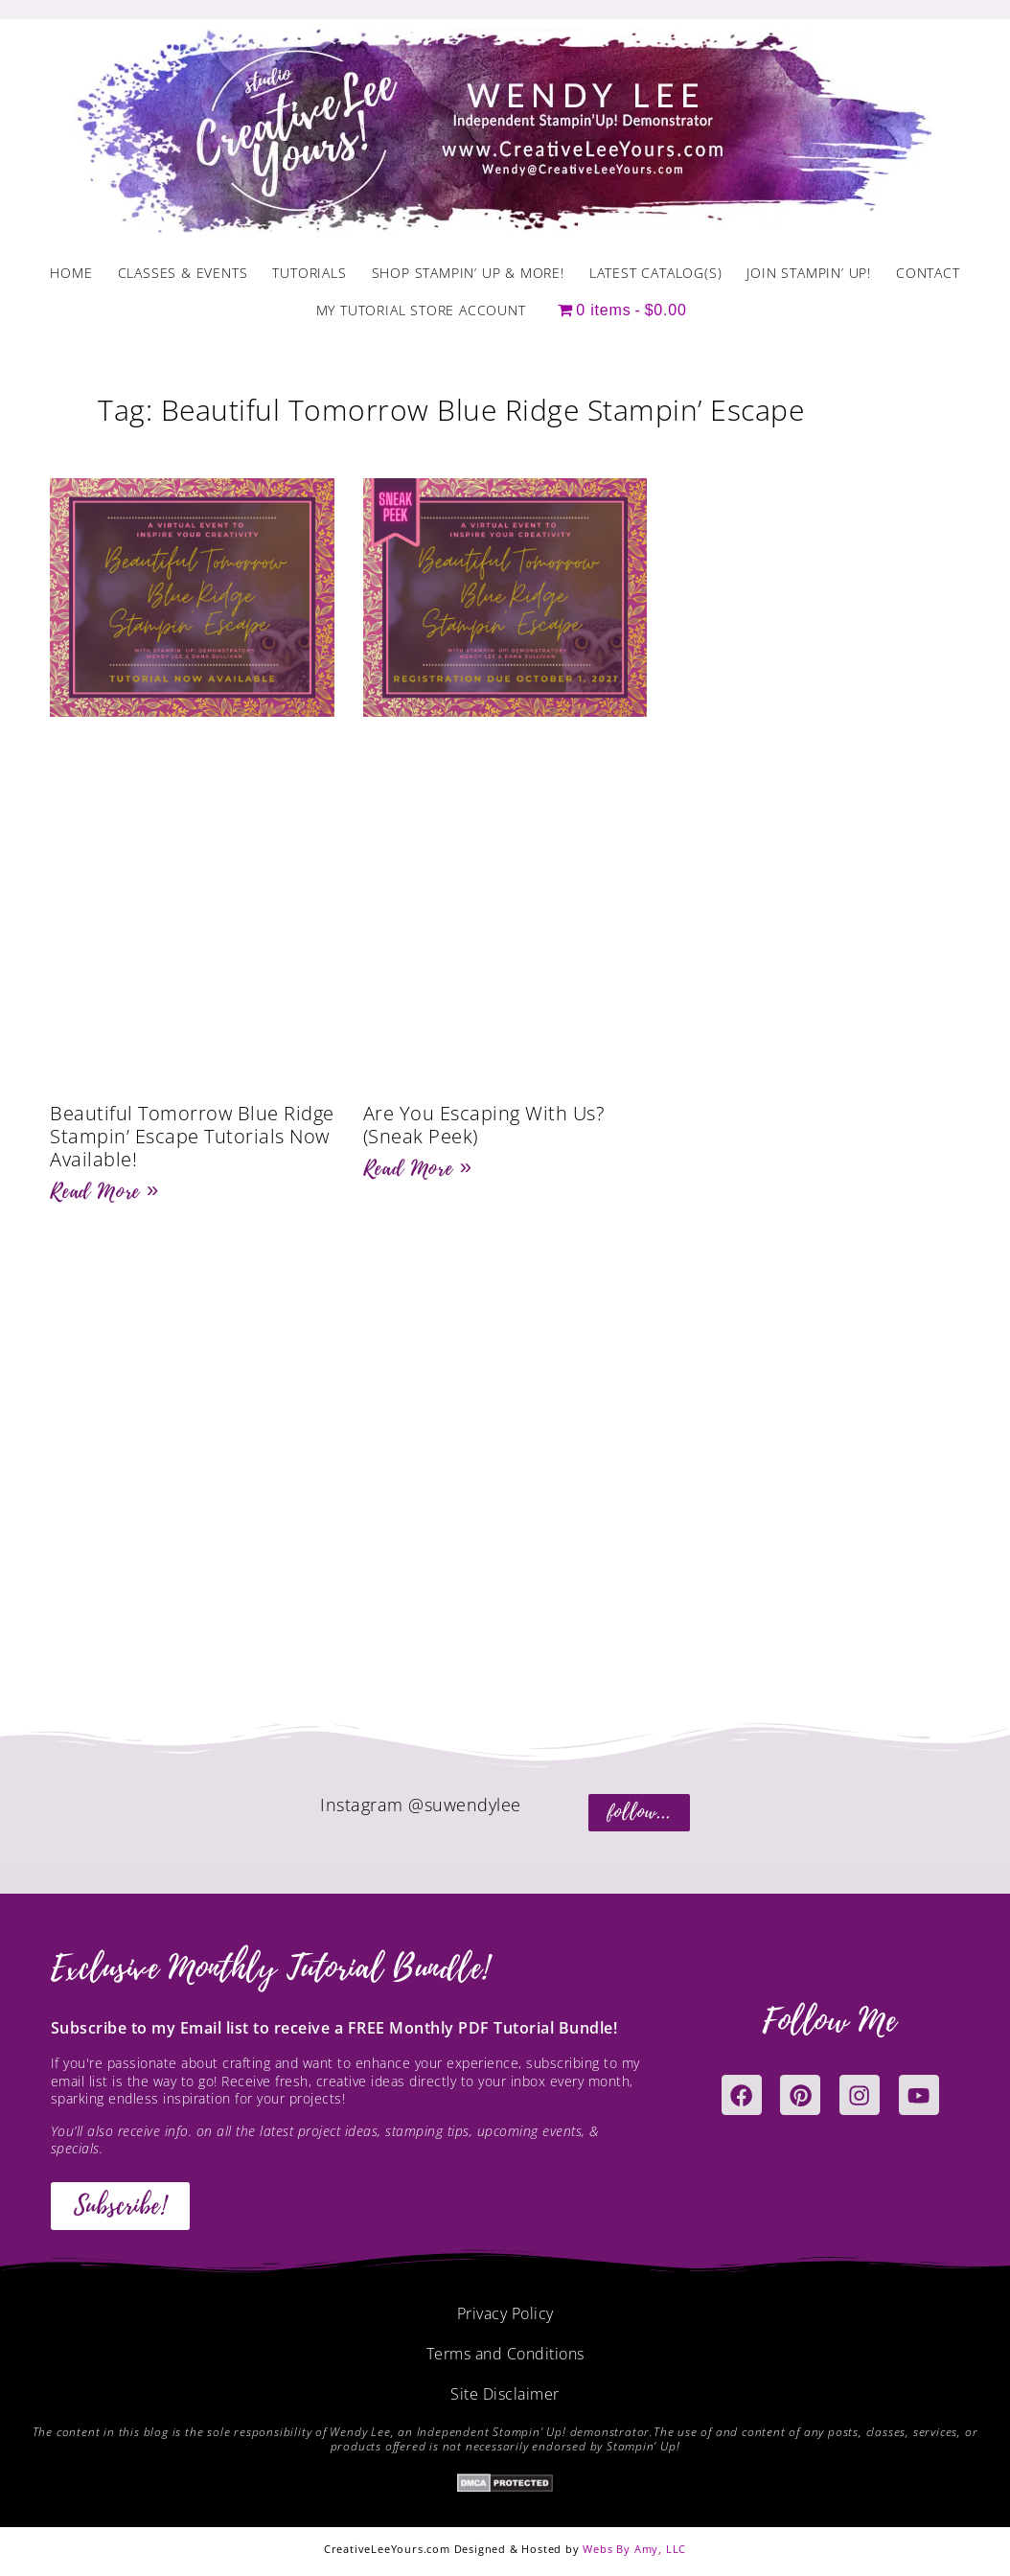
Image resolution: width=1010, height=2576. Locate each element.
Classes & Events (183, 273)
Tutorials (309, 273)
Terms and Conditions (505, 2353)
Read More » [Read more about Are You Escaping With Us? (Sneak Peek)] (417, 1168)
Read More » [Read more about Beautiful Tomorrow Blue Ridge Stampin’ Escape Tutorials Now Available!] (104, 1191)
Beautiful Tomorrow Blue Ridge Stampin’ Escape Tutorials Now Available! (192, 1136)
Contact (928, 273)
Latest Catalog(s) (656, 273)
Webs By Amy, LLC (634, 2549)
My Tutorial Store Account (421, 310)
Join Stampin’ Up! (808, 273)
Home (71, 273)
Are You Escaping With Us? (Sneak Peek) (484, 1124)
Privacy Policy (505, 2313)
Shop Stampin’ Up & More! (468, 273)
